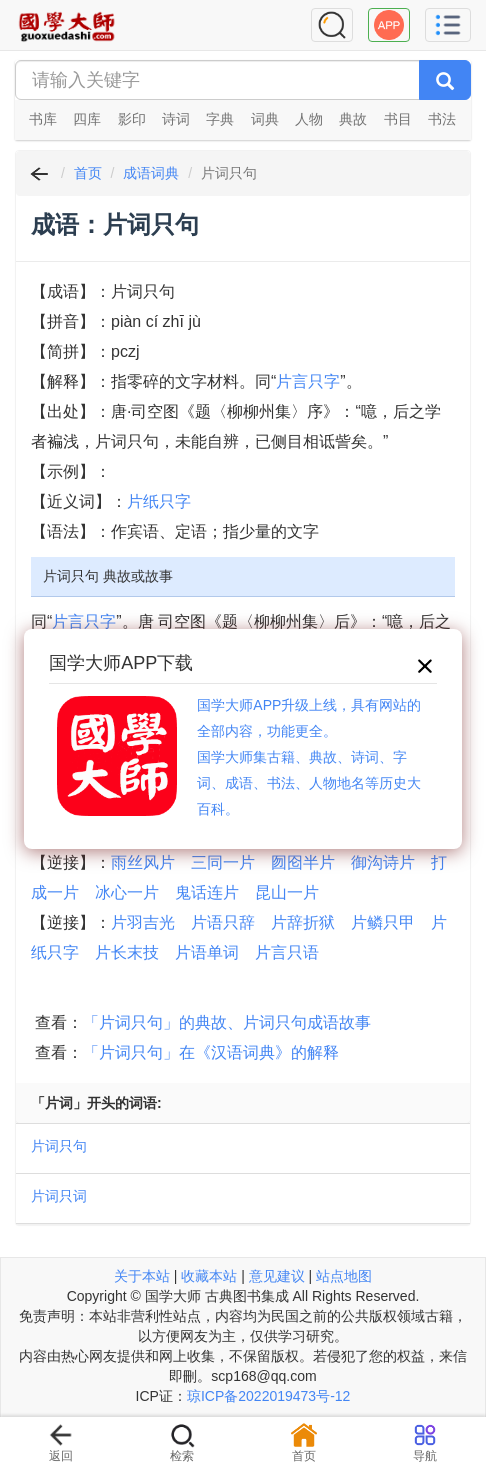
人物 (309, 119)
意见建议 (277, 1276)
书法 (442, 119)
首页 (88, 173)
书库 (43, 119)
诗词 (176, 119)
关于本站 (142, 1276)
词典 (265, 119)
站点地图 (344, 1276)
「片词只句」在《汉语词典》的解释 (211, 1052)
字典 (220, 119)
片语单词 (207, 952)
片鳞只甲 (383, 922)
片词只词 (59, 1196)
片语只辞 (223, 922)
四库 (87, 119)
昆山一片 (287, 892)
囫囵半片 (303, 862)
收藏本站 (209, 1276)
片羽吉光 (143, 922)
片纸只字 (159, 501)
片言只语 (287, 952)
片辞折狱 (303, 922)
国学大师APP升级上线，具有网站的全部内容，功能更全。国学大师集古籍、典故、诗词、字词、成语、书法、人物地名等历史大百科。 (309, 757)
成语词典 (151, 173)
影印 (132, 119)
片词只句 (59, 1146)
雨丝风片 (143, 862)
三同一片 (223, 862)
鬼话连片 (207, 892)
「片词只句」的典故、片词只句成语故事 (227, 1022)
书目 (398, 119)
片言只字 (308, 381)
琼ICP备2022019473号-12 (268, 1396)
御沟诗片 (383, 862)
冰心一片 (127, 892)
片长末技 (127, 952)
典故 (353, 119)
